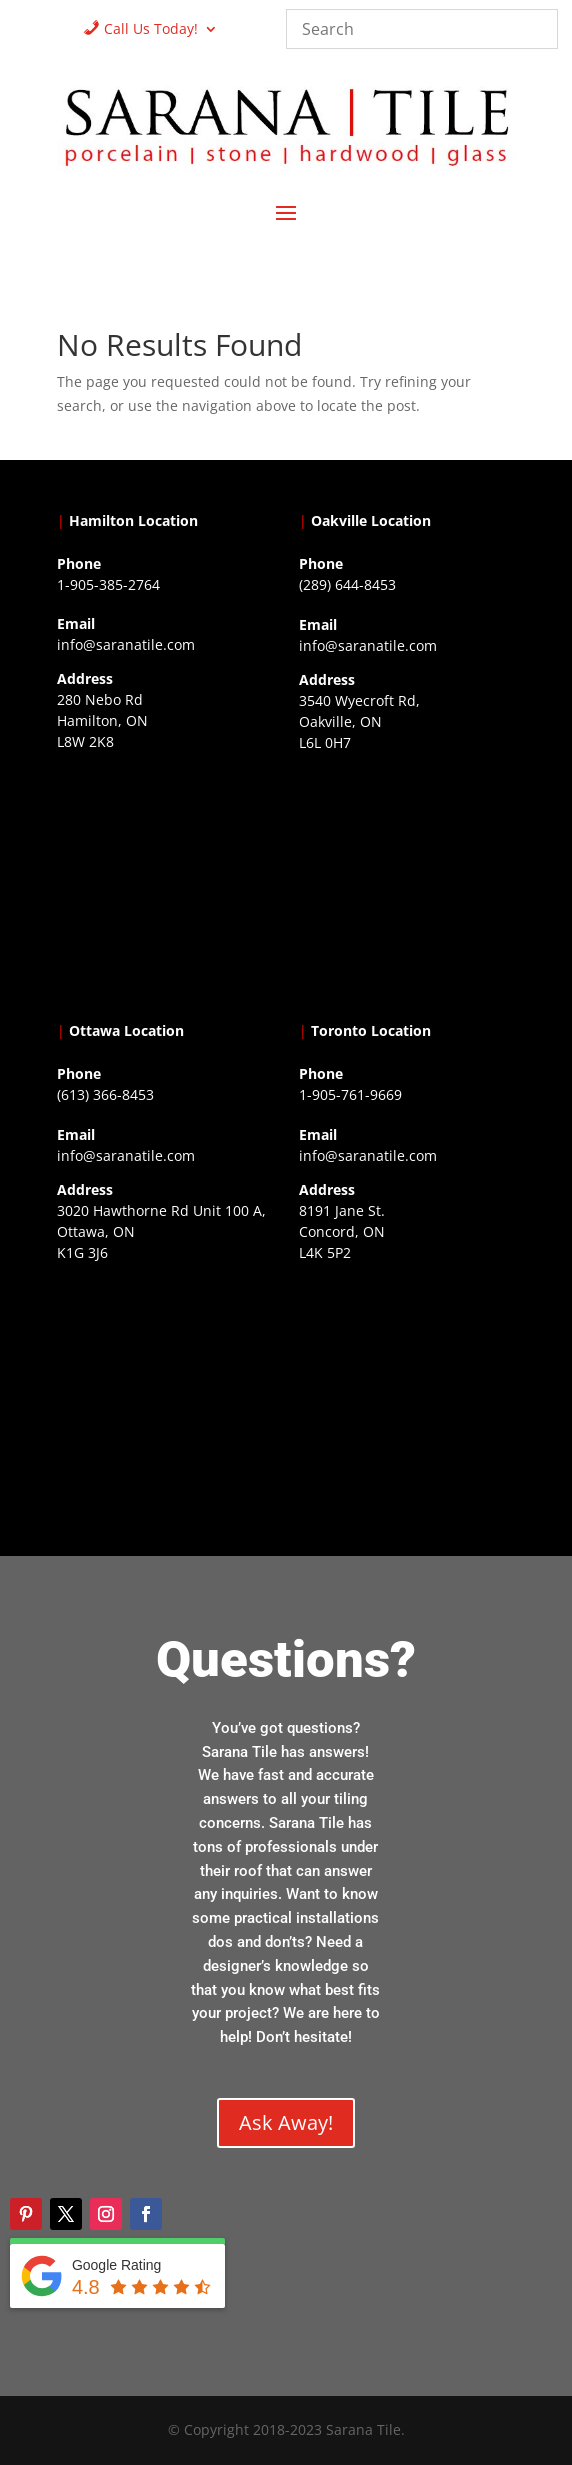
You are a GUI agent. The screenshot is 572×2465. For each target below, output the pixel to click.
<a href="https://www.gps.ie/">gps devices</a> (165, 1393)
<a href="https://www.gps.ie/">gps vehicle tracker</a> (407, 1393)
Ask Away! (286, 2122)
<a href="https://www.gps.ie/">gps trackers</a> (165, 882)
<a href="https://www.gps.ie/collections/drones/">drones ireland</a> (407, 883)
